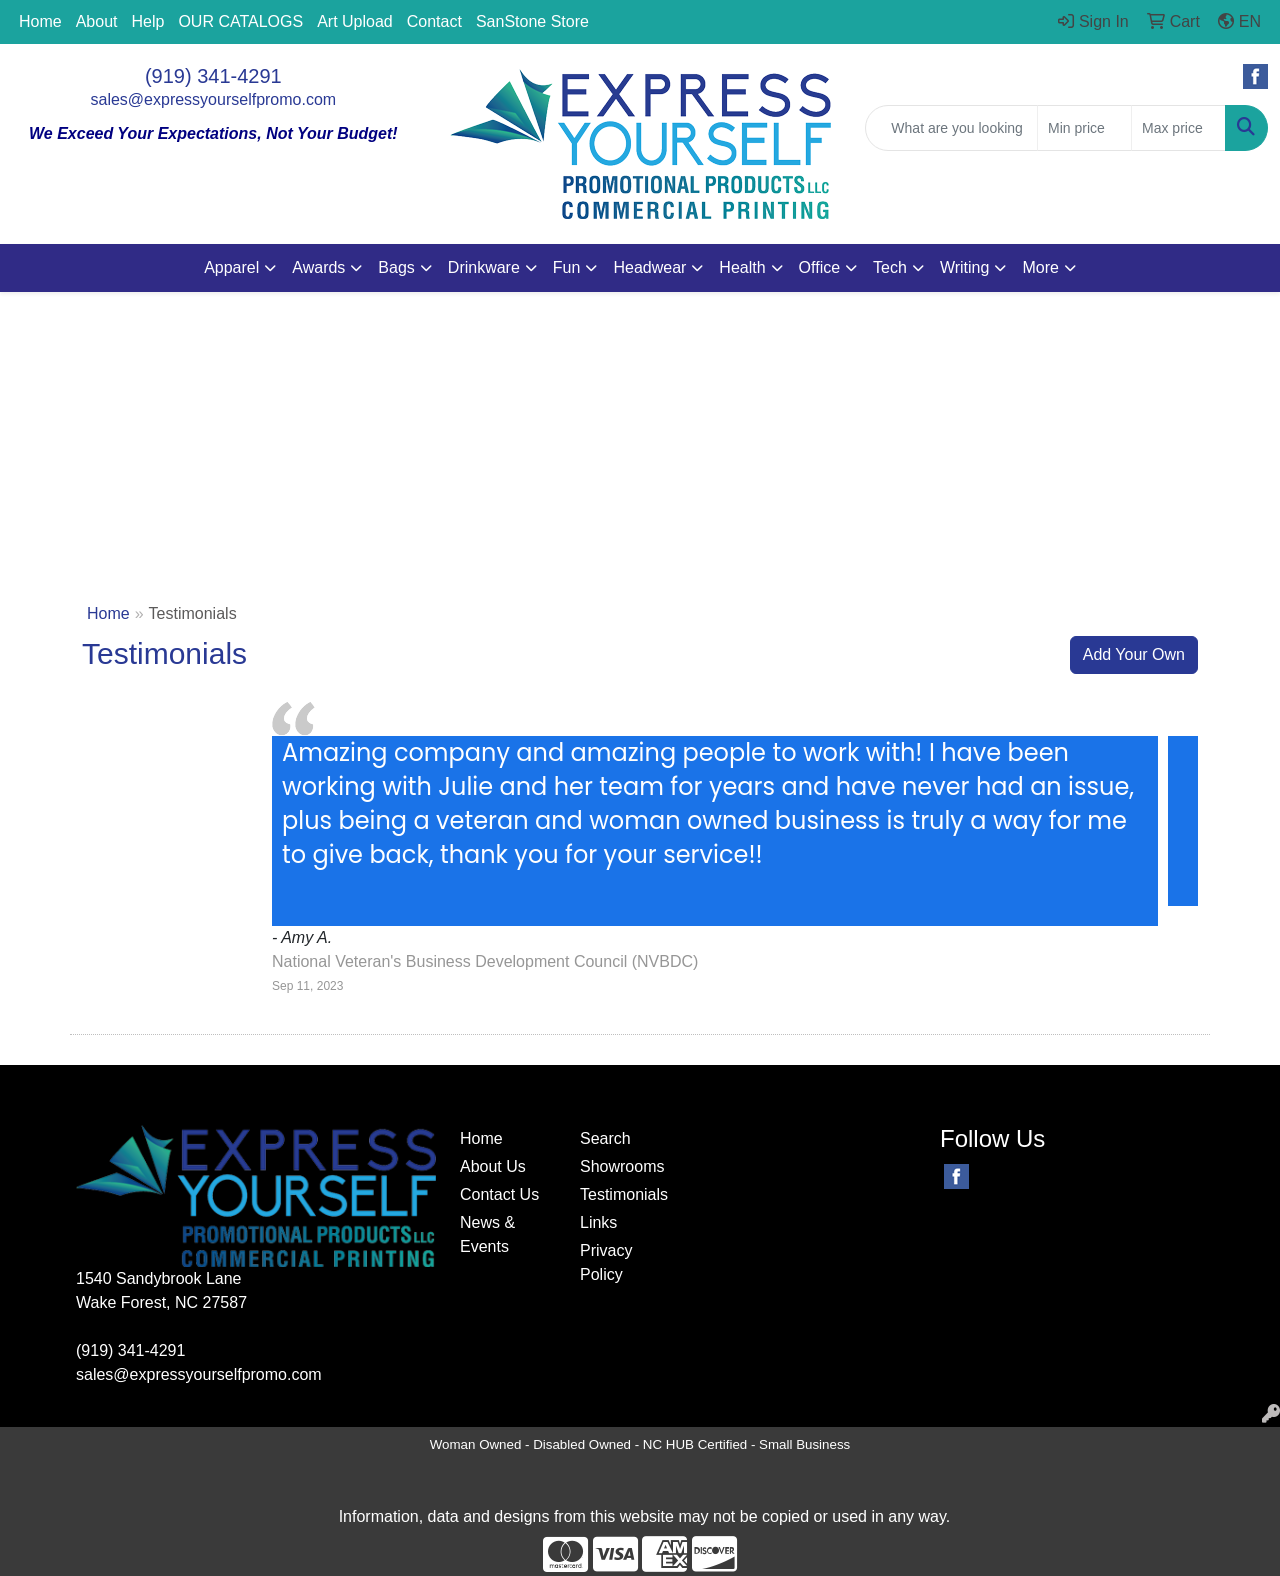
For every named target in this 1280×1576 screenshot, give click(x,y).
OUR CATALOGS (240, 21)
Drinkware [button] (484, 267)
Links (598, 1222)
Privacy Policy (606, 1262)
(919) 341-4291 (213, 76)
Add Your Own (1134, 654)
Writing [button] (965, 267)
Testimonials (624, 1194)
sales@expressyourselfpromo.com (214, 99)
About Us (493, 1166)
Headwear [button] (649, 267)
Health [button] (742, 267)
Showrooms (622, 1166)
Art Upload (355, 21)
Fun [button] (567, 267)
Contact (434, 21)
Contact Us (499, 1194)
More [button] (1040, 267)
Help (148, 21)
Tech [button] (890, 267)
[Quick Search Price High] (1178, 128)
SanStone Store (532, 21)
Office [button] (820, 267)
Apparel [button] (231, 267)
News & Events (487, 1234)
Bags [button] (396, 267)
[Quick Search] (951, 128)
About (97, 21)
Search (605, 1138)
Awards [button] (318, 267)
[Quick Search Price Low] (1084, 128)
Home (40, 21)
